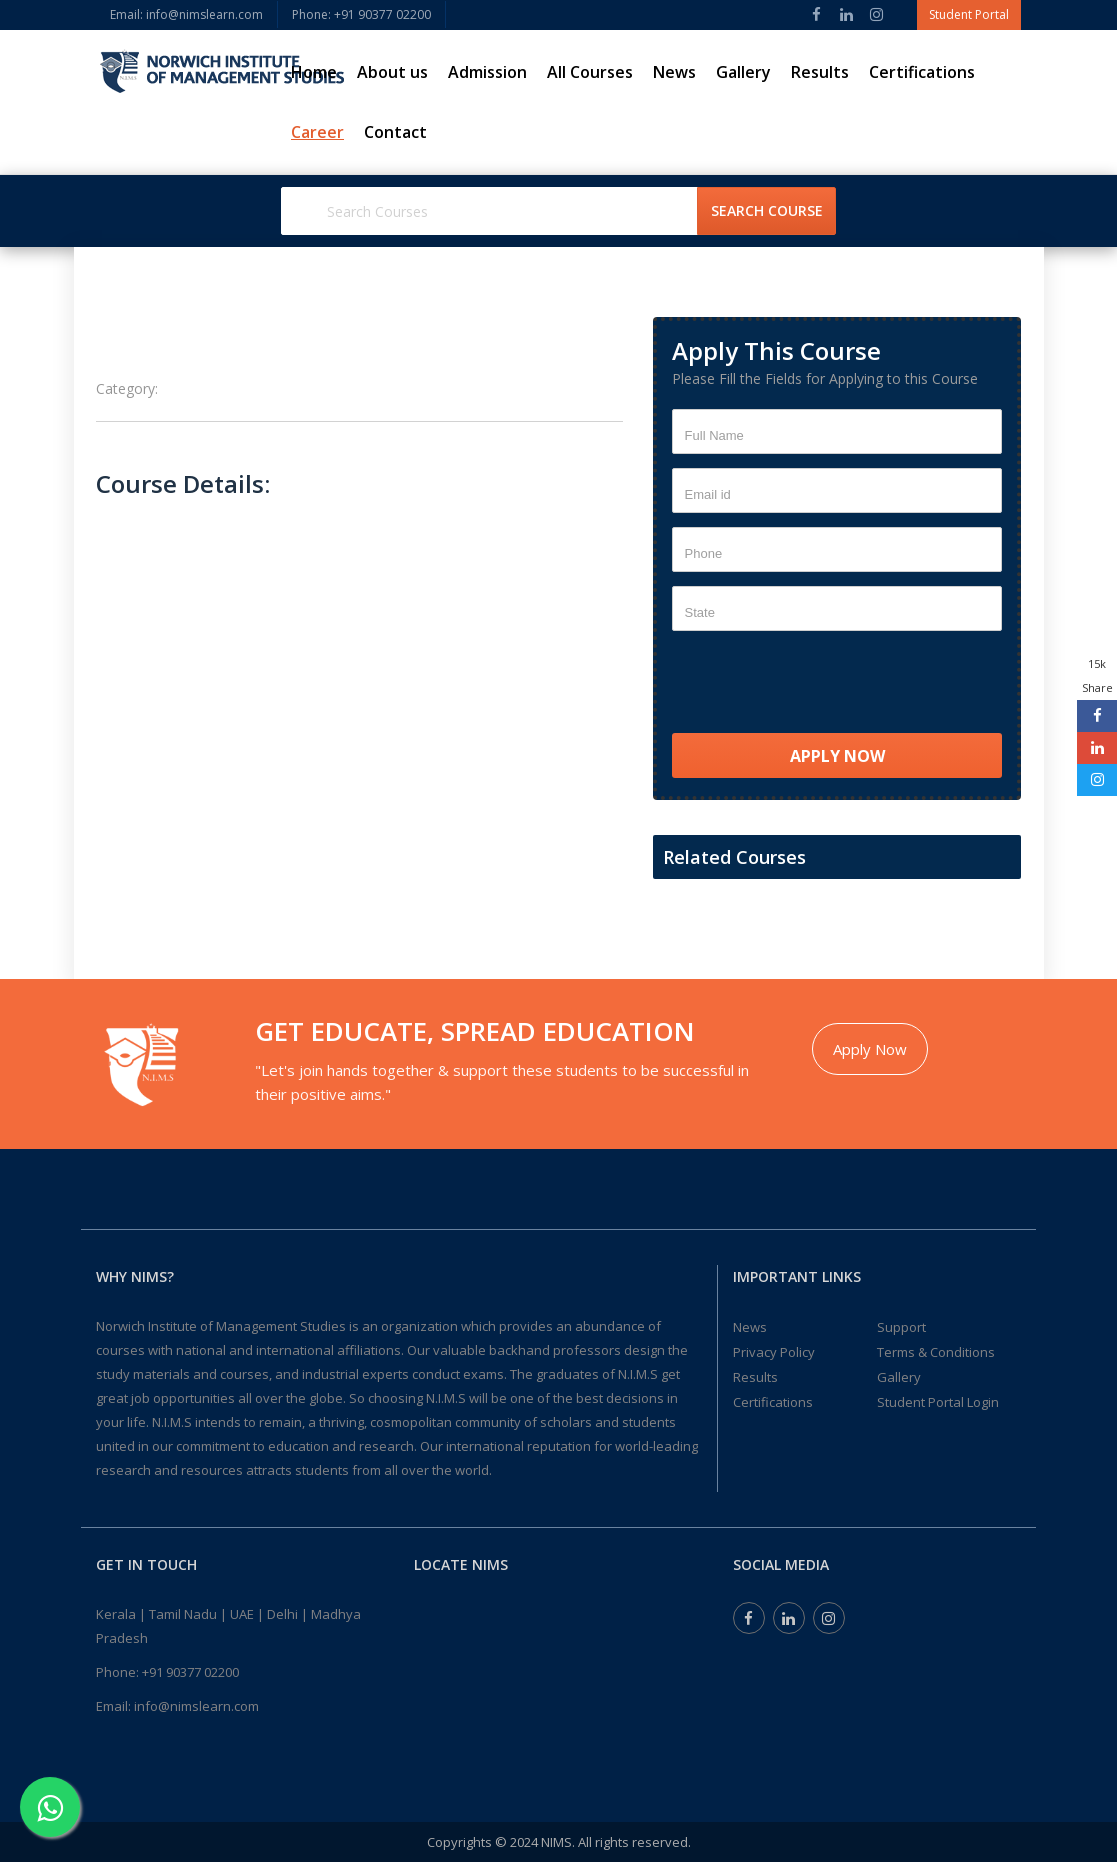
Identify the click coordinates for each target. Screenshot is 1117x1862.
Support (901, 1327)
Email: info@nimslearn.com (186, 14)
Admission (487, 72)
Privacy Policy (774, 1352)
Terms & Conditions (936, 1352)
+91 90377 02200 (190, 1672)
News (674, 72)
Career (317, 132)
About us (392, 72)
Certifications (922, 72)
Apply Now (870, 1049)
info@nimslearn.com (196, 1706)
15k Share (1097, 675)
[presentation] (824, 684)
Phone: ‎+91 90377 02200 (361, 14)
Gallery (743, 72)
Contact (395, 132)
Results (820, 72)
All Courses (590, 72)
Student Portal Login (938, 1402)
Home (314, 72)
